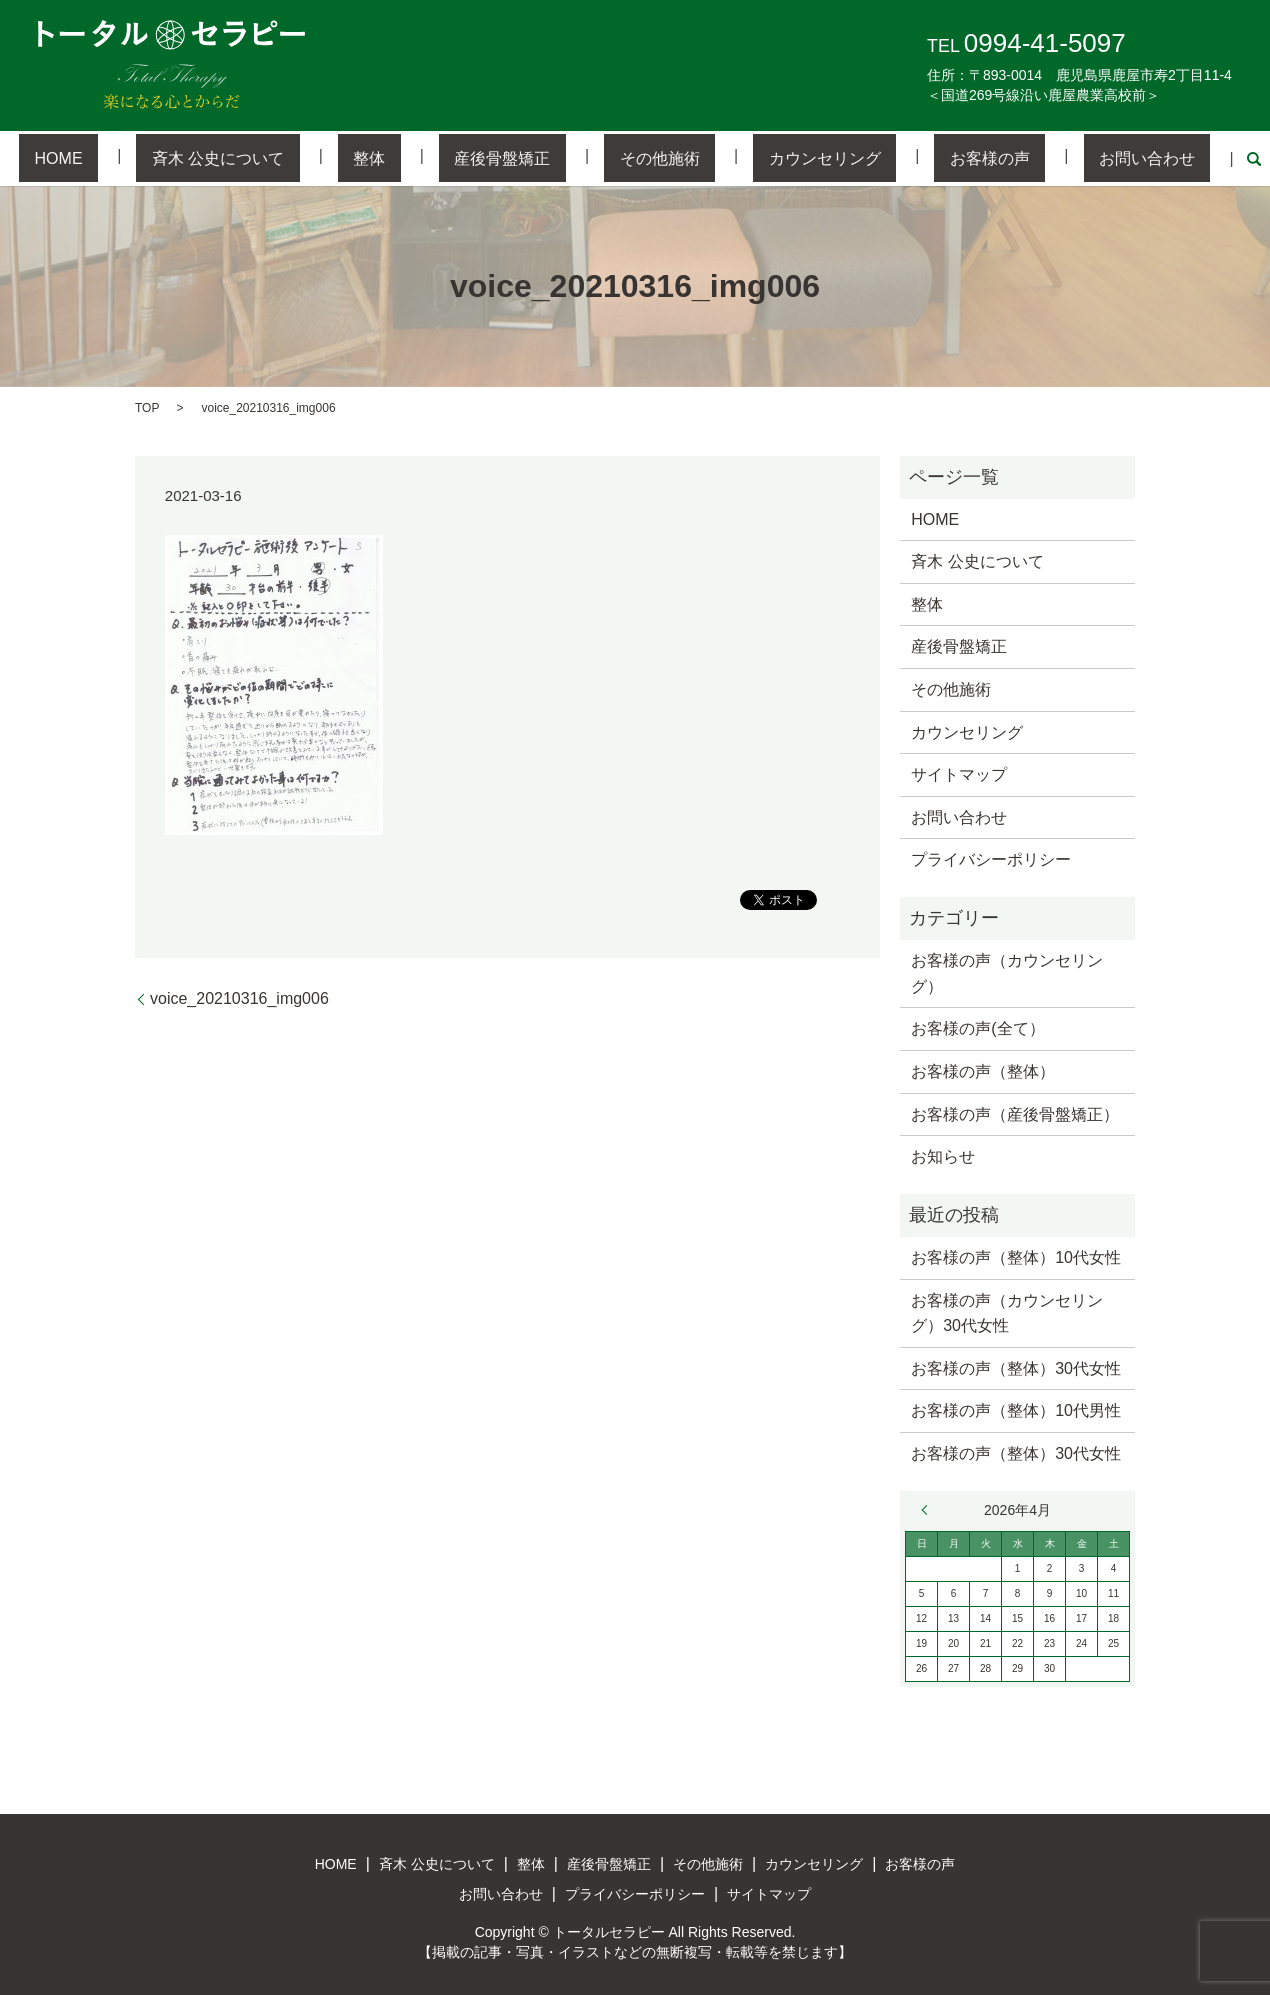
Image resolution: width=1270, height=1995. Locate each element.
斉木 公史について (295, 157)
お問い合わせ (1040, 157)
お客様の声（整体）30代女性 (1016, 1366)
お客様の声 (913, 157)
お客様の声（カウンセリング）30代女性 (1007, 1311)
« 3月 (929, 1508)
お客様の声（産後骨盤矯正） (1015, 1112)
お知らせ (943, 1155)
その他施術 (644, 157)
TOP (147, 406)
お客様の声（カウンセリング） (1007, 972)
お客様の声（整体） (983, 1069)
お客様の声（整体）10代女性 (1016, 1255)
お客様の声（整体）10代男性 (1016, 1409)
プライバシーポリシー (991, 858)
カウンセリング (779, 157)
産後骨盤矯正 (518, 157)
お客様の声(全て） (977, 1027)
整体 (416, 157)
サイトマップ (959, 773)
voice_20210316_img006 (239, 997)
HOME (166, 157)
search (1132, 158)
